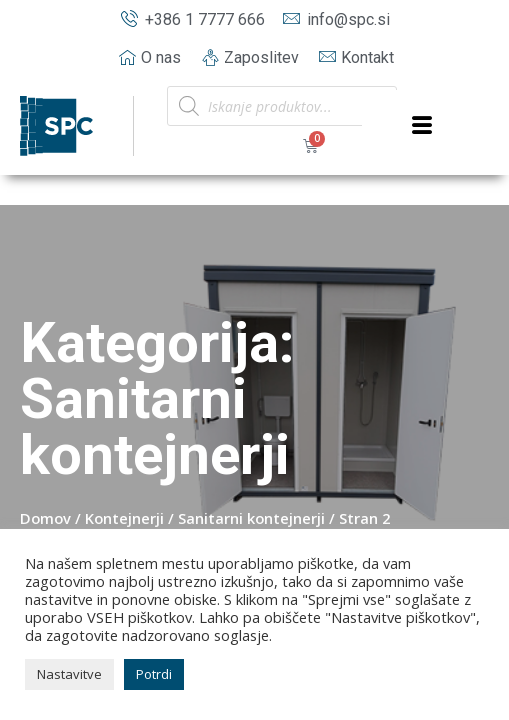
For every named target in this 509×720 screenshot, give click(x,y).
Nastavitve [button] (69, 674)
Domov (45, 518)
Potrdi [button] (154, 674)
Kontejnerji (124, 518)
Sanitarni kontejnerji (251, 518)
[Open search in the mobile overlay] (282, 106)
